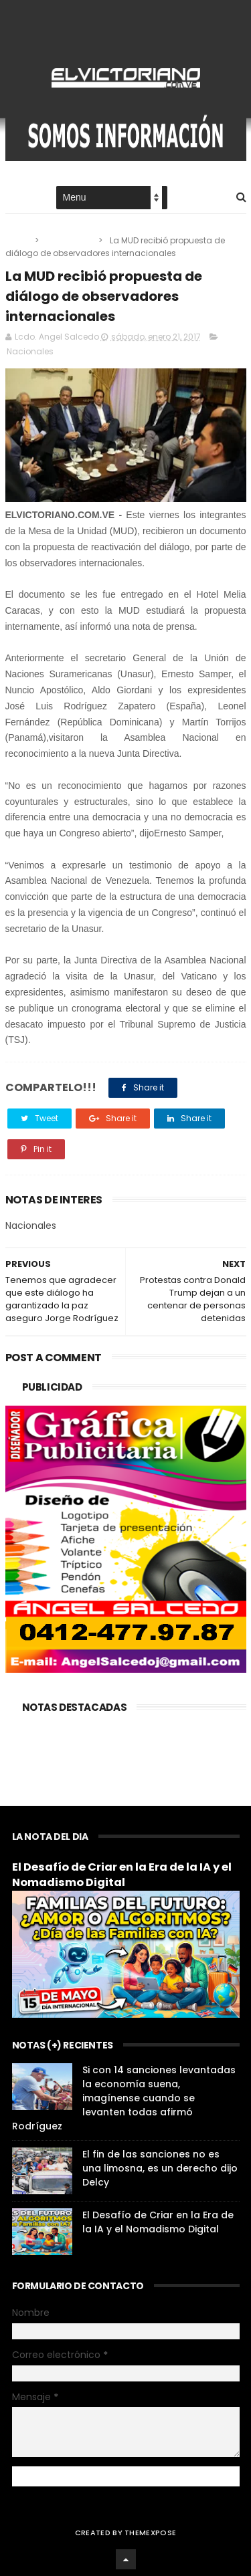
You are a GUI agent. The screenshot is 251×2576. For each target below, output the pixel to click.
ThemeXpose (150, 2532)
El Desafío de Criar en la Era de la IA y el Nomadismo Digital (122, 1874)
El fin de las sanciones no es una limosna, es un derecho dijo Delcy (160, 2168)
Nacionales (69, 240)
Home (17, 198)
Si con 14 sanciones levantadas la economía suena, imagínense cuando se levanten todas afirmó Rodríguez (124, 2098)
